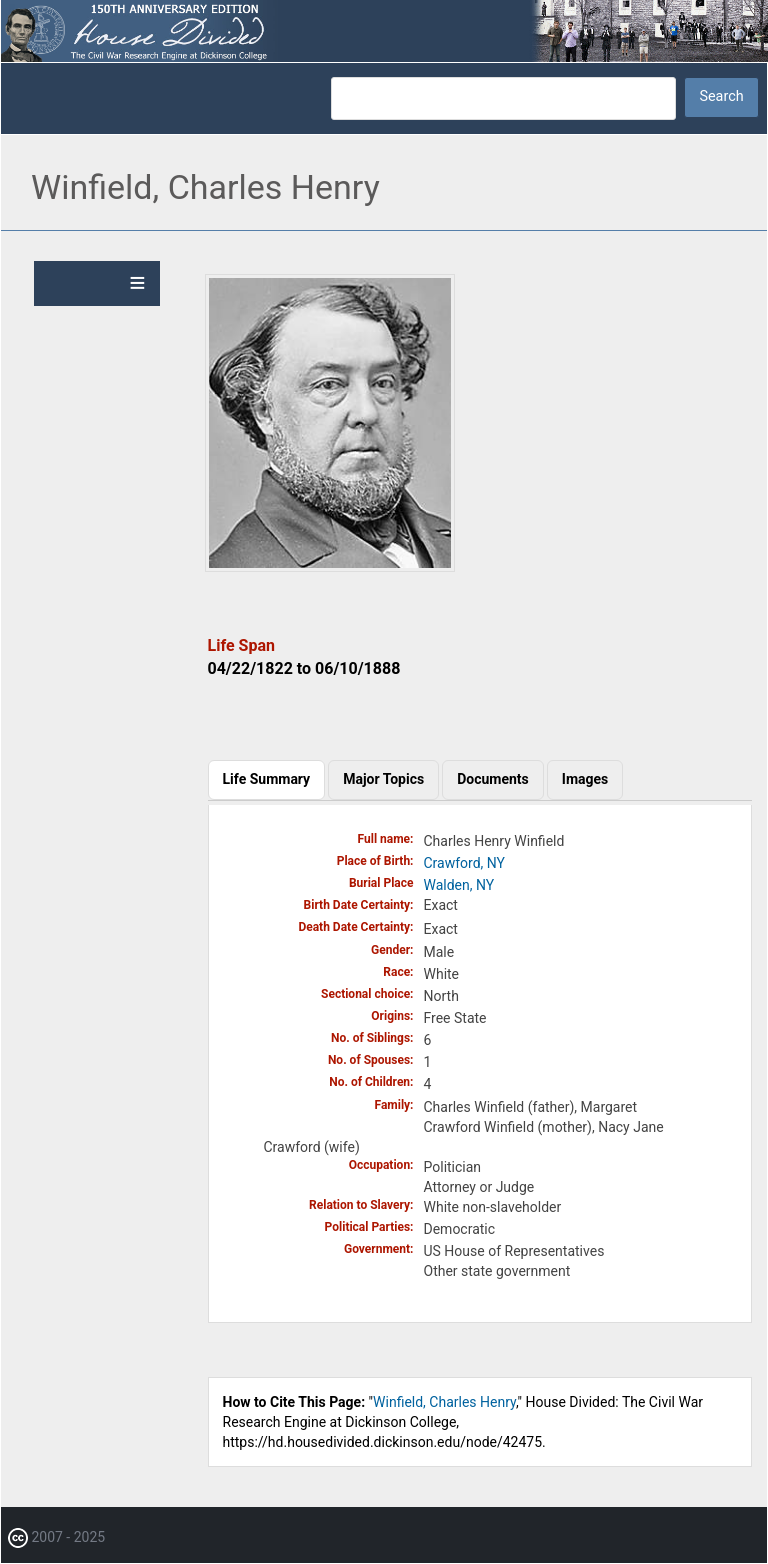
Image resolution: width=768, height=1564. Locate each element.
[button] (330, 567)
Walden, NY (459, 885)
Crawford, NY (465, 863)
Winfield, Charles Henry (444, 1402)
